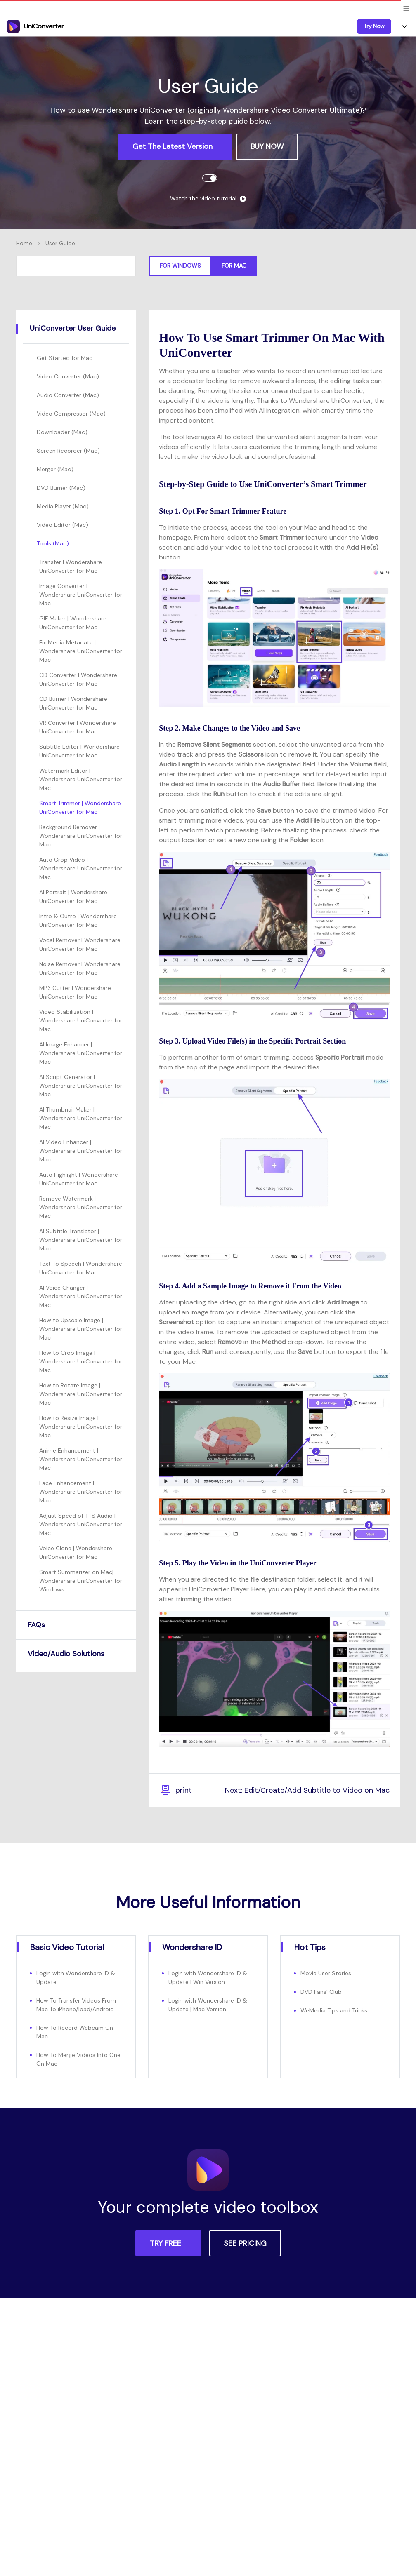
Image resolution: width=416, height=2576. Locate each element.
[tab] (76, 328)
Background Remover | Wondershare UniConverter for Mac (80, 835)
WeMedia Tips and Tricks (333, 2010)
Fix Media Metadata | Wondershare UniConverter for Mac (80, 651)
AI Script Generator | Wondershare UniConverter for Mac (80, 1085)
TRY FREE (166, 2243)
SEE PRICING (245, 2243)
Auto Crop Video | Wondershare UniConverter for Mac (80, 868)
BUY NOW (267, 146)
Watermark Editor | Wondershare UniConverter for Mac (80, 779)
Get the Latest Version (173, 146)
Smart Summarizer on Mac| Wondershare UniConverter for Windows (80, 1580)
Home (24, 243)
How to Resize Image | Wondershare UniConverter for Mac (80, 1426)
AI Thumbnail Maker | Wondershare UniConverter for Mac (80, 1118)
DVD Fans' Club (321, 1991)
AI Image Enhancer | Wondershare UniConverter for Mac (80, 1053)
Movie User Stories (325, 1973)
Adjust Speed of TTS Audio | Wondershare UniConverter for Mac (80, 1524)
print (175, 1790)
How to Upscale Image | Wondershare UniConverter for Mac (80, 1328)
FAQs (36, 1625)
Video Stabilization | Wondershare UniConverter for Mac (80, 1020)
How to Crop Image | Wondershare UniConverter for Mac (80, 1361)
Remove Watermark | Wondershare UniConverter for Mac (80, 1207)
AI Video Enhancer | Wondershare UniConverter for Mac (80, 1150)
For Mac (234, 265)
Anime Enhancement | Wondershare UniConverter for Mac (80, 1459)
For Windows (180, 265)
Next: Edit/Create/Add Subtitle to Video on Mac (307, 1790)
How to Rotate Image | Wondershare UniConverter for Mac (80, 1394)
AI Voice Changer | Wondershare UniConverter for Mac (80, 1296)
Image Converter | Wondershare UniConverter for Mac (80, 594)
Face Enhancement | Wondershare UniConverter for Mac (80, 1491)
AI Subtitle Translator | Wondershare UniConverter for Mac (80, 1239)
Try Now (374, 26)
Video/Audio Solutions (66, 1654)
